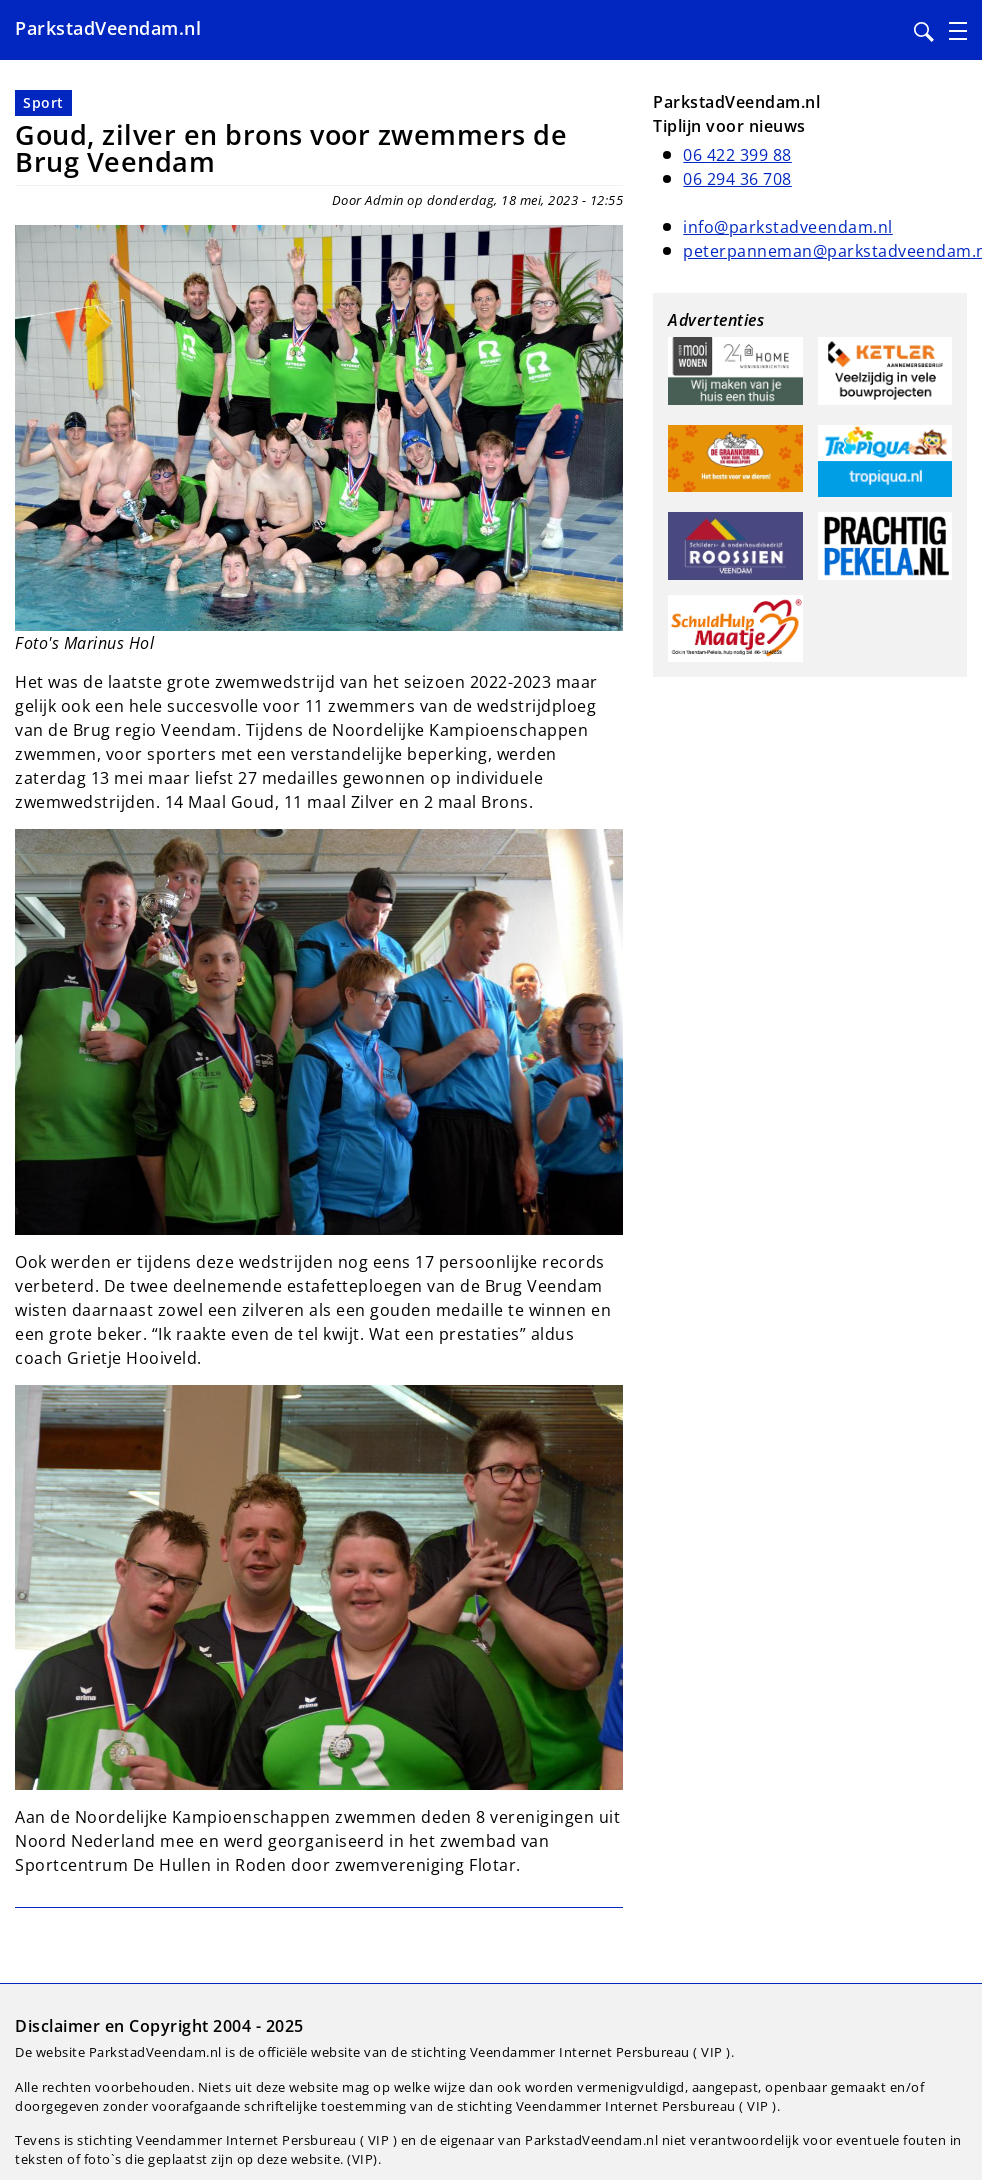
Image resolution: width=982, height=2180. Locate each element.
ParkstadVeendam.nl (108, 28)
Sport (43, 102)
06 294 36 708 (737, 179)
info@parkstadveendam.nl (788, 227)
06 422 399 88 (737, 155)
